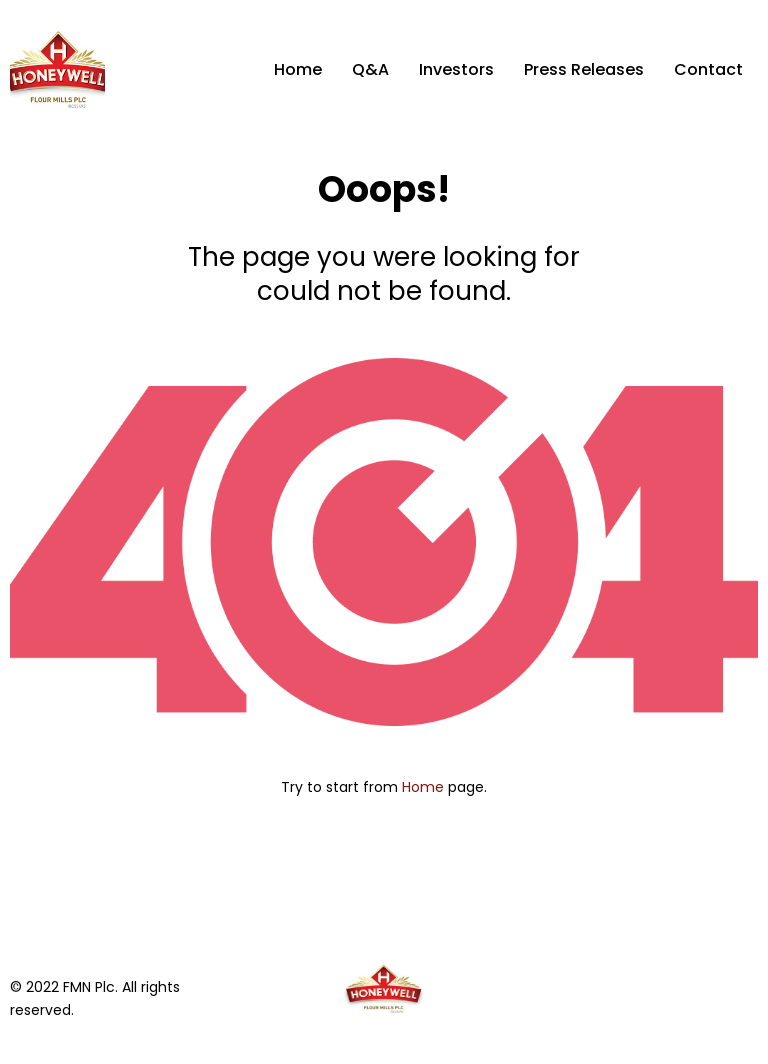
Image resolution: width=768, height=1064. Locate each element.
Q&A (370, 69)
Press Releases (584, 69)
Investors (456, 69)
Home (298, 69)
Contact (708, 69)
